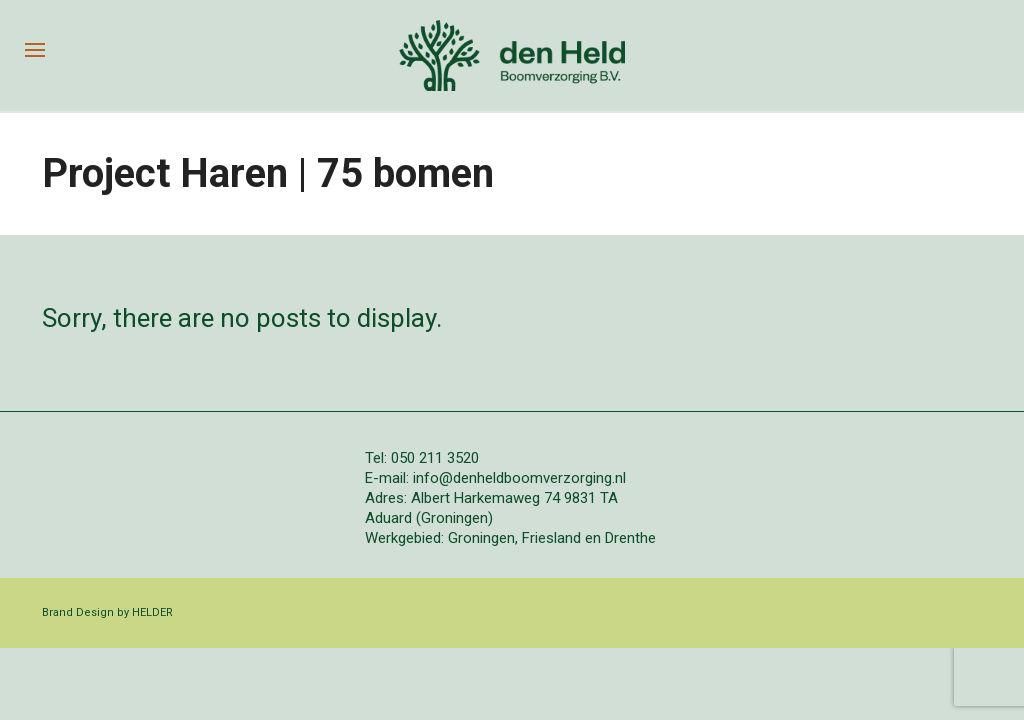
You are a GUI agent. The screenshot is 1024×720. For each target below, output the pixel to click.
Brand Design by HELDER (107, 612)
